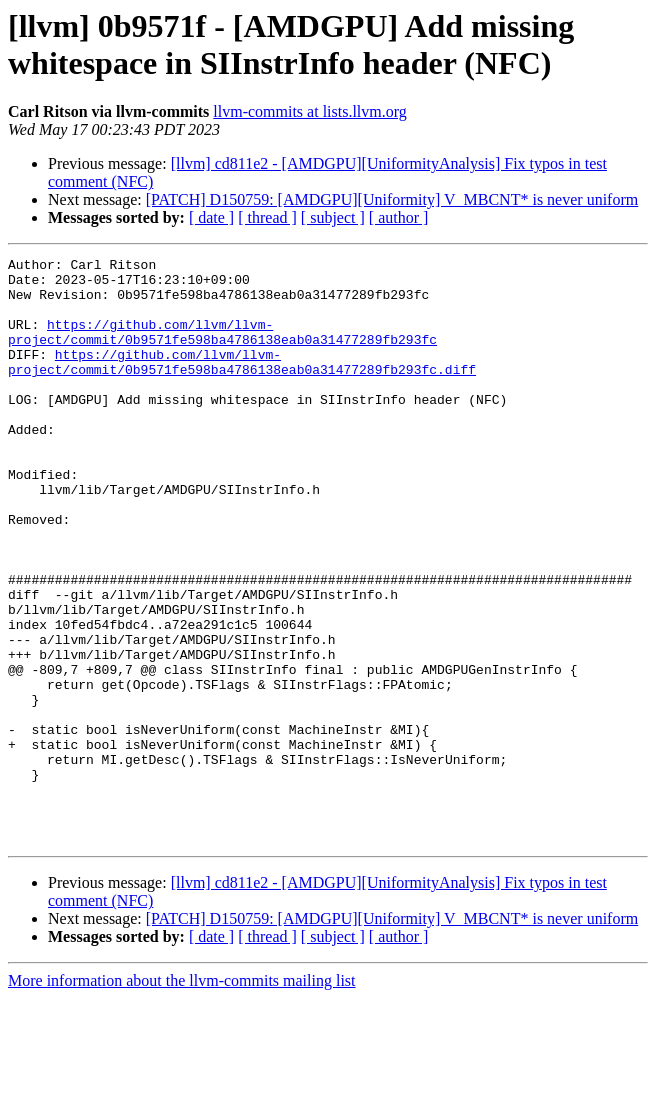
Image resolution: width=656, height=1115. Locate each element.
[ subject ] (333, 217)
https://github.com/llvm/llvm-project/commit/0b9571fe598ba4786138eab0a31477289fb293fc (222, 348)
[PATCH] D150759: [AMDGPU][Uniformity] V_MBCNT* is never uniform (392, 199)
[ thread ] (267, 217)
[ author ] (399, 217)
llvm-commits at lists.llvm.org (309, 111)
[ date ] (211, 217)
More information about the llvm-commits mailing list (182, 1097)
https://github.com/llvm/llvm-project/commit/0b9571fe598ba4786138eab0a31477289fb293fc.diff (242, 384)
